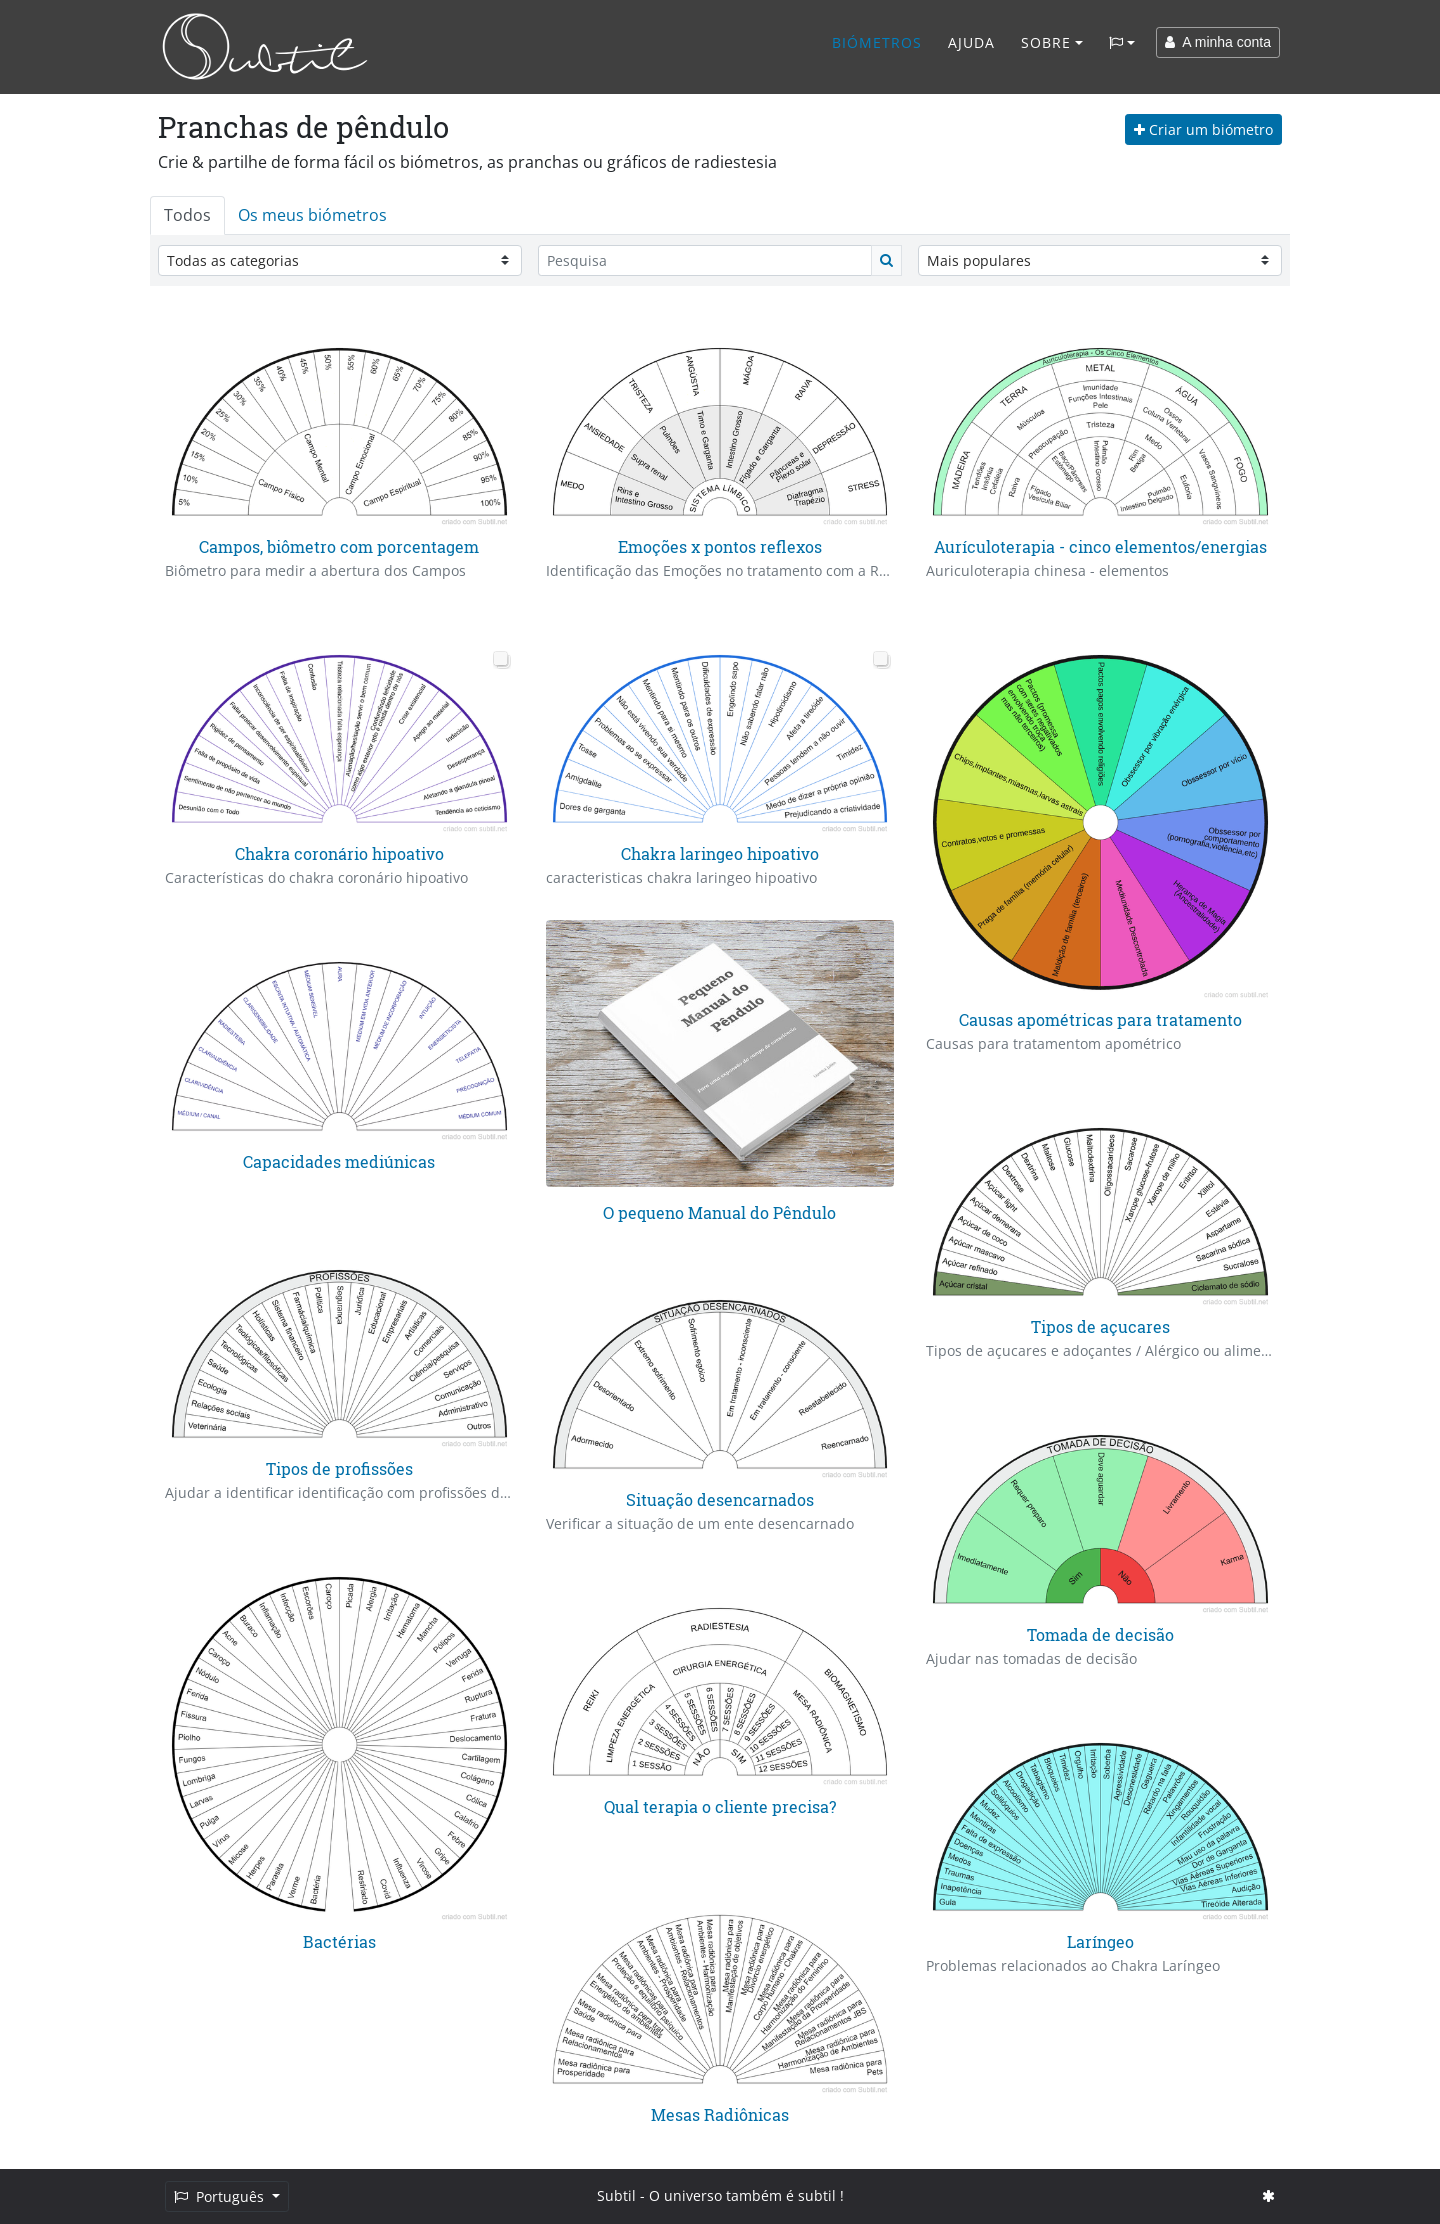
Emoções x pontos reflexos (720, 546)
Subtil (616, 2195)
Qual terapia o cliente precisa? (720, 1806)
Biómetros (877, 42)
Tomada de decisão (1100, 1634)
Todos (187, 215)
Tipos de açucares (1100, 1326)
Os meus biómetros (312, 215)
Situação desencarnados (720, 1499)
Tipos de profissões (339, 1468)
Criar (1203, 129)
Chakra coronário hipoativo (339, 853)
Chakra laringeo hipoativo (720, 853)
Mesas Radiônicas (720, 2114)
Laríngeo (1100, 1941)
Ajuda (971, 42)
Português (221, 2196)
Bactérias (339, 1941)
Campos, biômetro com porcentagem (339, 546)
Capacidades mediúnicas (339, 1161)
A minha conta (1218, 42)
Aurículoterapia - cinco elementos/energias (1100, 546)
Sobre (1046, 42)
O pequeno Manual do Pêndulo (719, 1212)
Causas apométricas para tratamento (1100, 1019)
